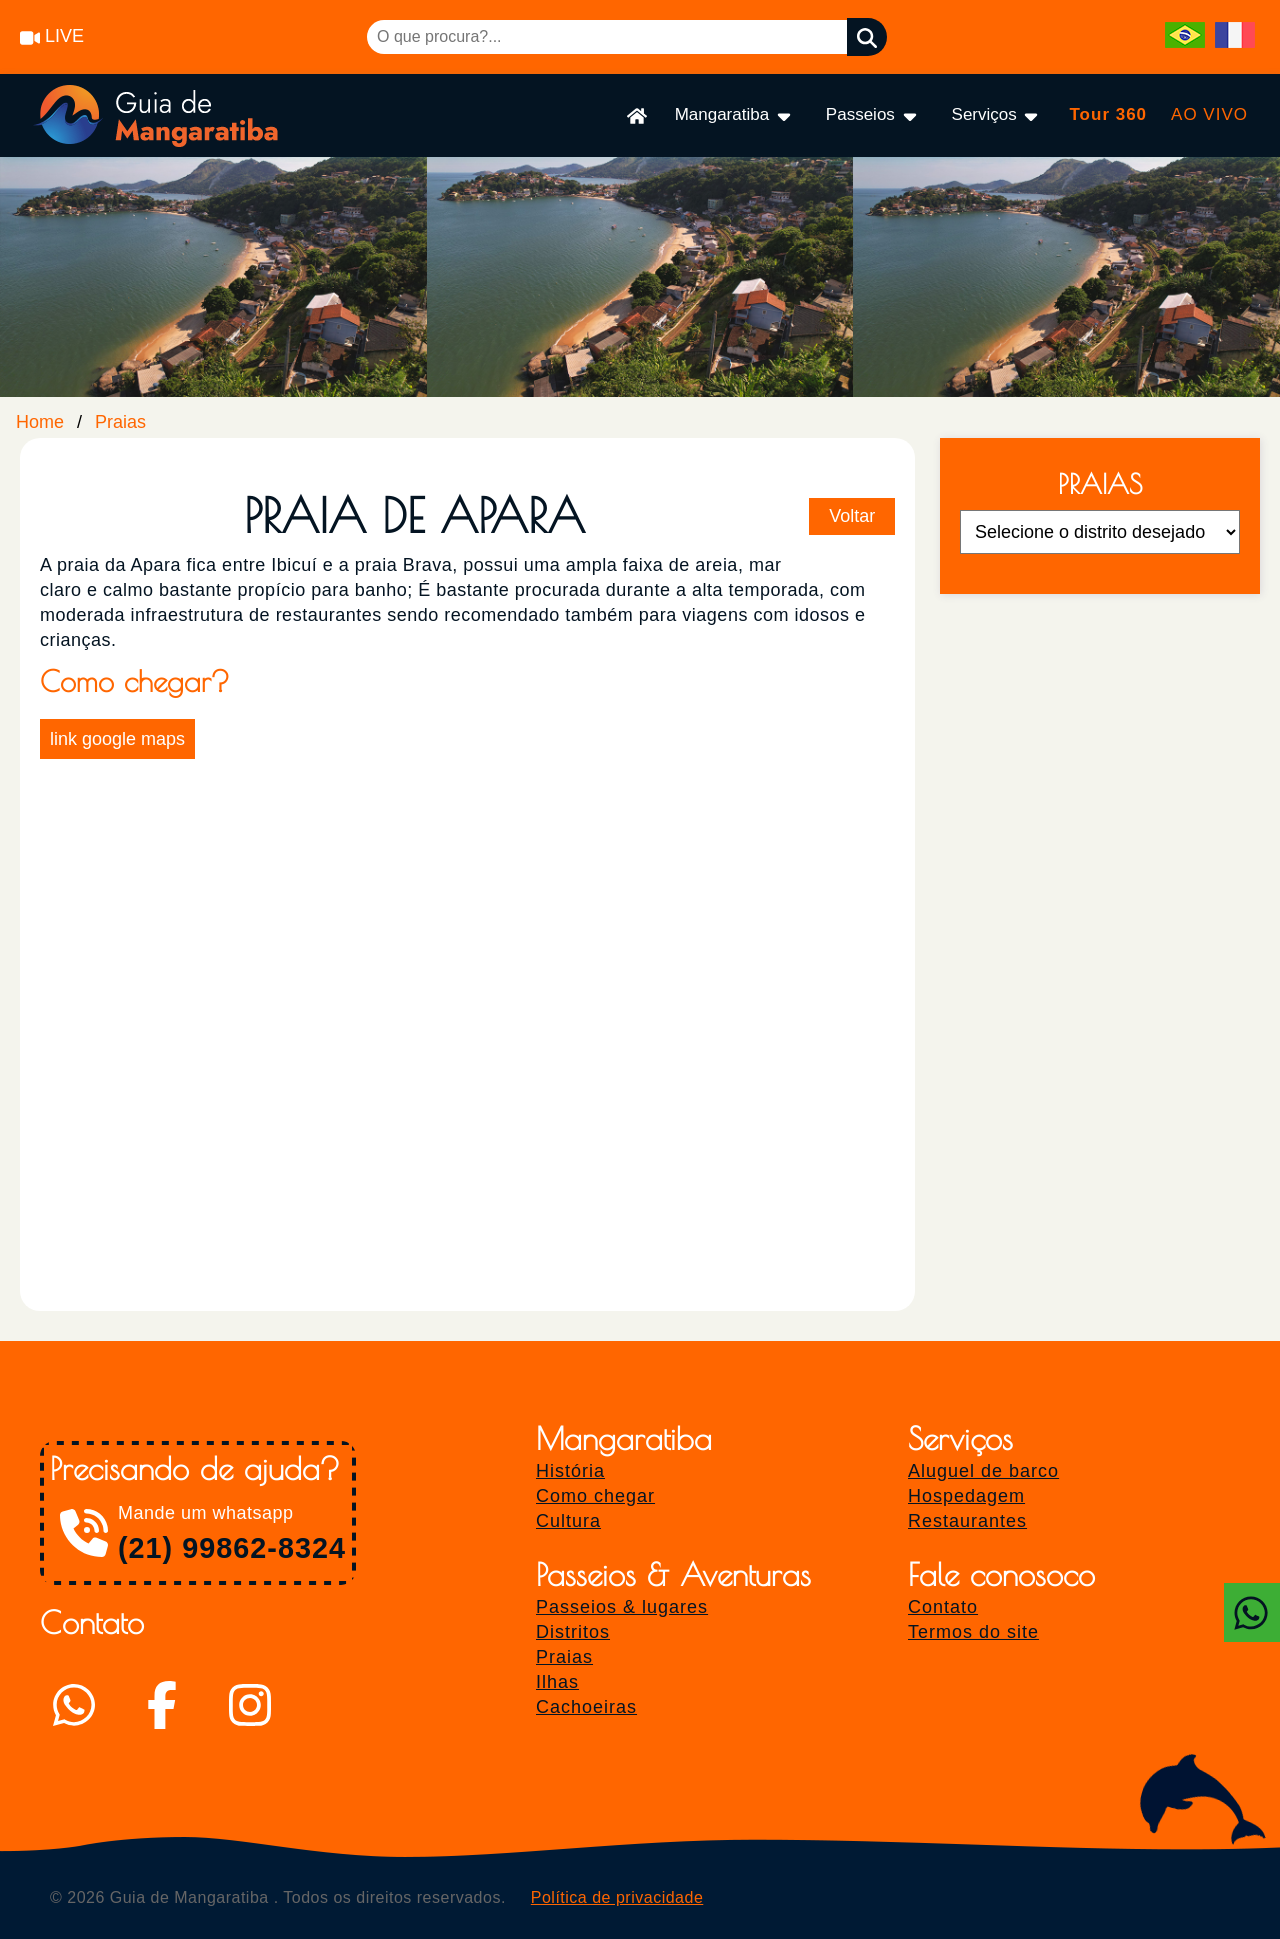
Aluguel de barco (983, 1471)
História (570, 1471)
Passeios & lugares (622, 1607)
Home (40, 422)
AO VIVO (1209, 114)
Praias (120, 422)
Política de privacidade (617, 1897)
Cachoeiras (586, 1707)
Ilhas (557, 1682)
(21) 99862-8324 (232, 1548)
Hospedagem (966, 1496)
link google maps (117, 739)
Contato (943, 1607)
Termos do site (973, 1632)
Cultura (568, 1521)
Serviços (997, 115)
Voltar (852, 516)
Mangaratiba (734, 115)
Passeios (873, 115)
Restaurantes (967, 1521)
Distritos (573, 1632)
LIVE (52, 36)
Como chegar (595, 1496)
